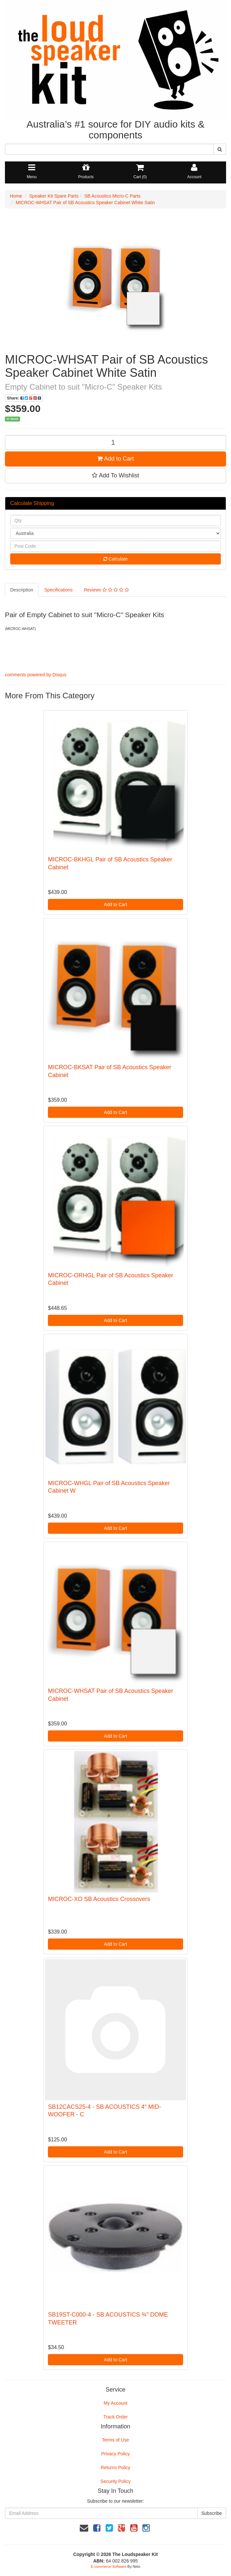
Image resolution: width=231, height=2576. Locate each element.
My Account (115, 2403)
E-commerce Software (109, 2566)
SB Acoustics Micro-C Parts (112, 196)
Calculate (115, 559)
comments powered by (36, 674)
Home (16, 196)
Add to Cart (115, 458)
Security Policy (115, 2481)
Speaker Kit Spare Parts (53, 196)
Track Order (115, 2417)
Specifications (58, 589)
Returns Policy (115, 2467)
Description (21, 589)
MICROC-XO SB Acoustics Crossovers (99, 1899)
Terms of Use (115, 2440)
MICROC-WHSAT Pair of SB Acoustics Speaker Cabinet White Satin (85, 202)
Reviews (106, 589)
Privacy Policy (115, 2453)
